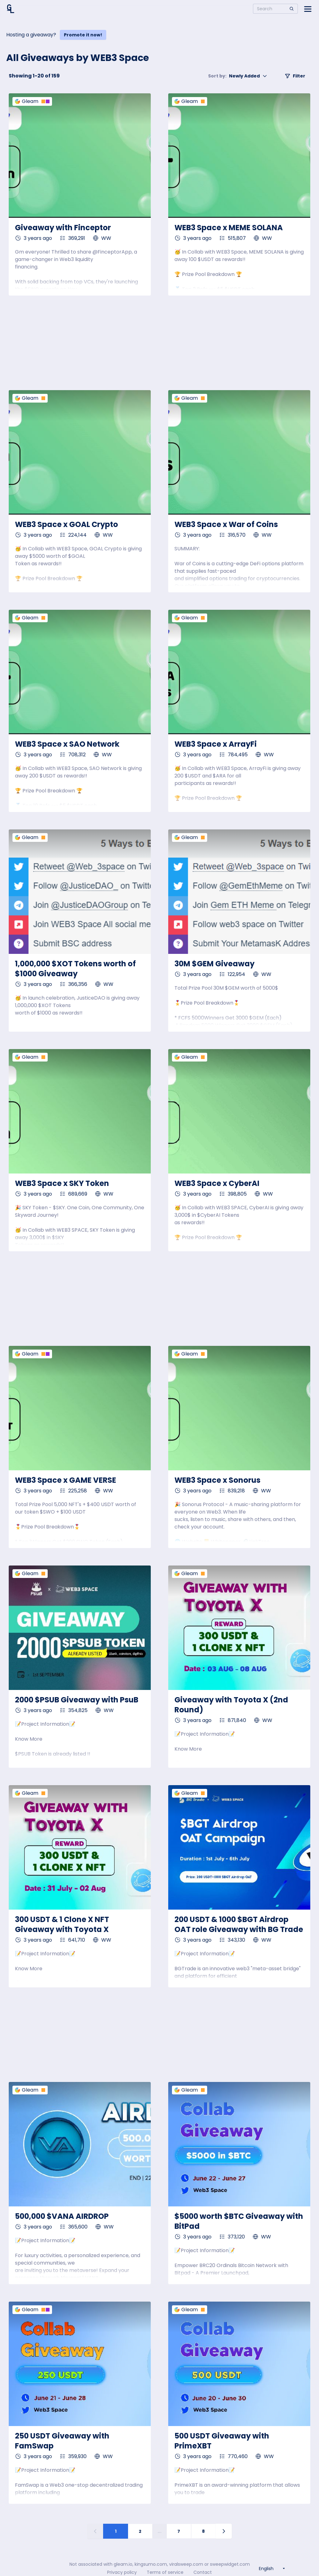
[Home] (10, 8)
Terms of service (165, 2572)
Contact (202, 2572)
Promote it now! (83, 35)
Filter (295, 76)
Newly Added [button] (237, 76)
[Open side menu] (308, 9)
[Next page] (224, 2531)
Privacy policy (122, 2572)
